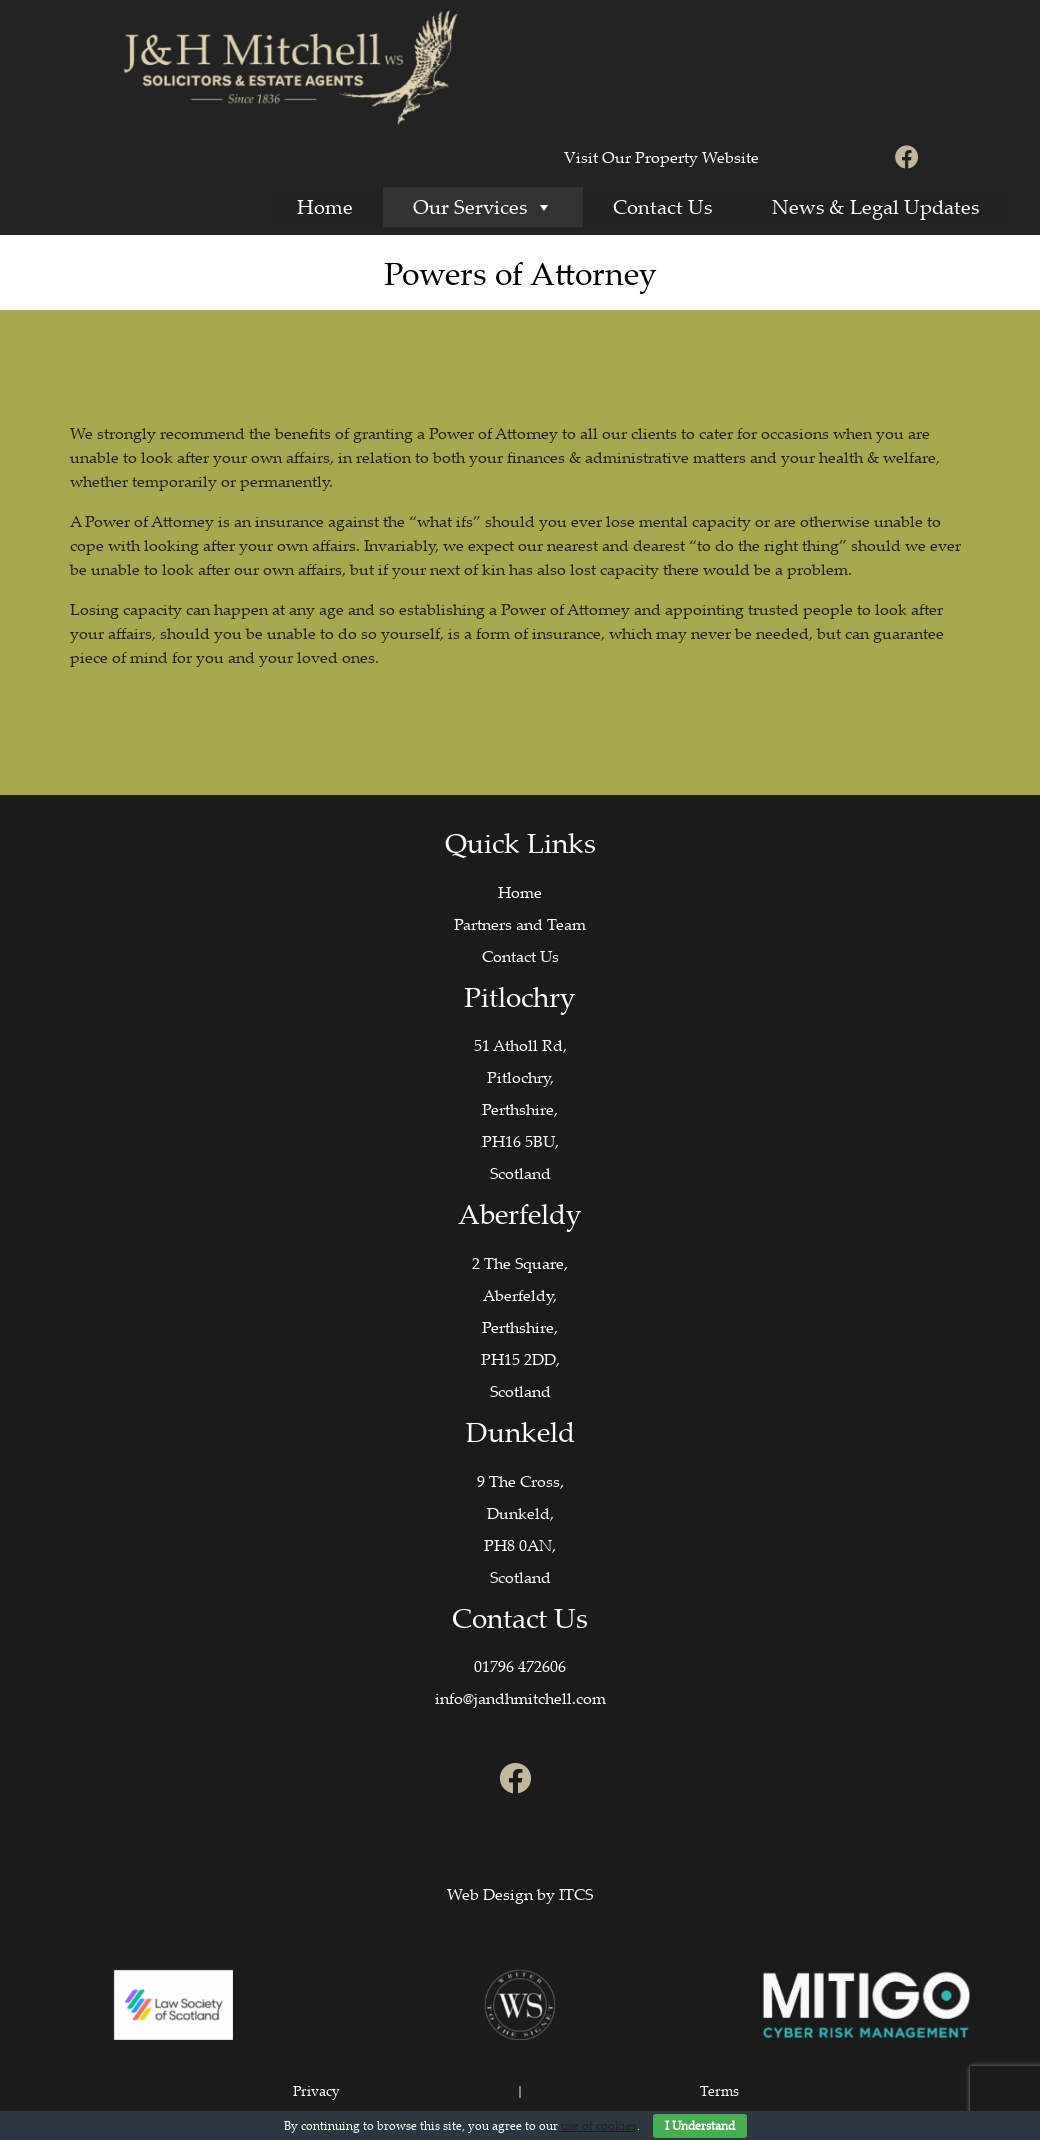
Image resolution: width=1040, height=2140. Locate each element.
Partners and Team (520, 924)
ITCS (576, 1894)
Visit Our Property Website (661, 157)
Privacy (316, 2090)
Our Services (483, 206)
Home (325, 206)
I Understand (700, 2125)
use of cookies (599, 2125)
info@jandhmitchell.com (520, 1698)
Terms (719, 2090)
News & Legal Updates (875, 206)
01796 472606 (520, 1666)
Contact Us (662, 206)
